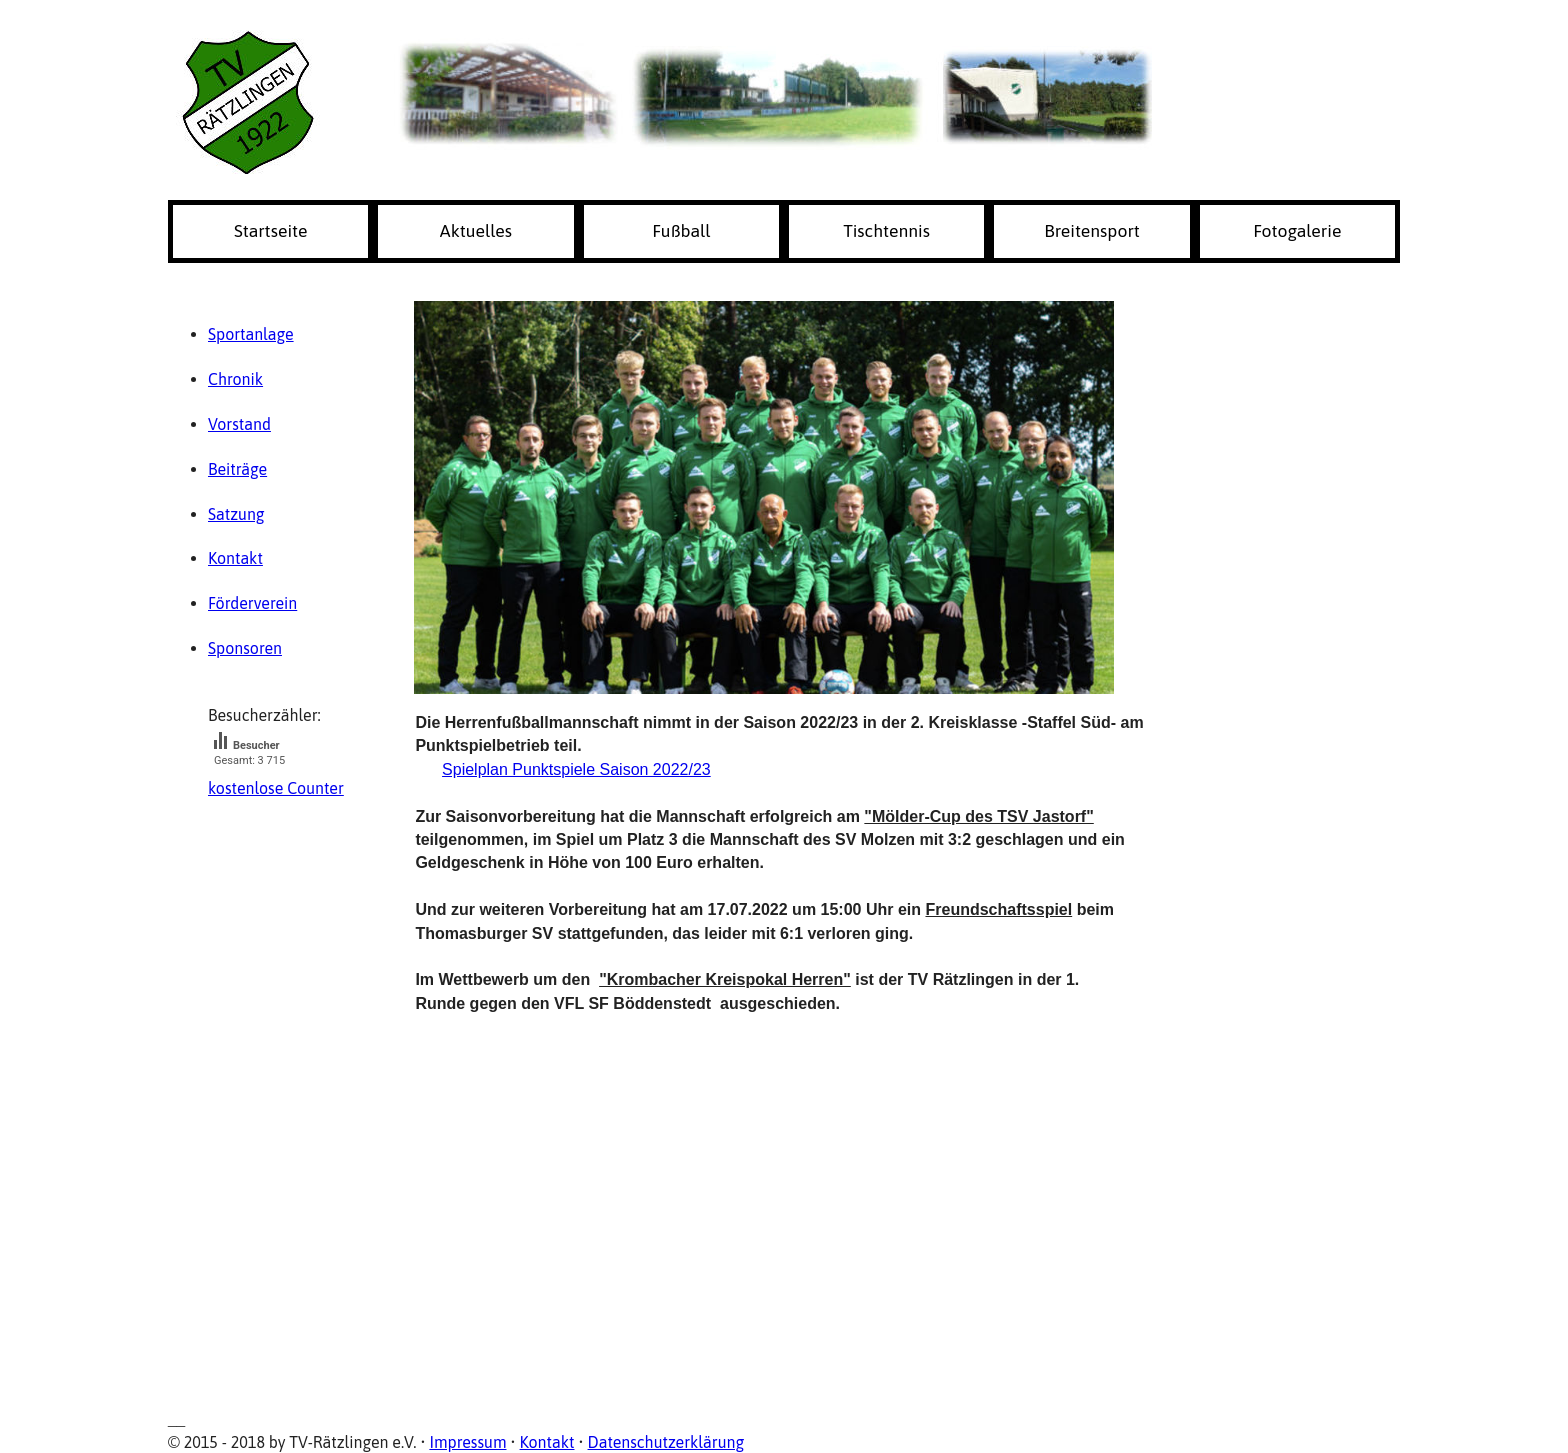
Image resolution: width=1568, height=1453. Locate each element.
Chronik (235, 379)
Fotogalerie (1297, 231)
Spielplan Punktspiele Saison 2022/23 (576, 769)
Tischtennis (886, 231)
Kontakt (235, 558)
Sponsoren (245, 648)
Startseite (270, 231)
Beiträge (237, 469)
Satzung (236, 514)
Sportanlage (251, 334)
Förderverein (252, 603)
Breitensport (1091, 231)
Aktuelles (476, 231)
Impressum (467, 1442)
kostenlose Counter (276, 788)
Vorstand (239, 424)
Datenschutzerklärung (666, 1442)
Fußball (681, 231)
